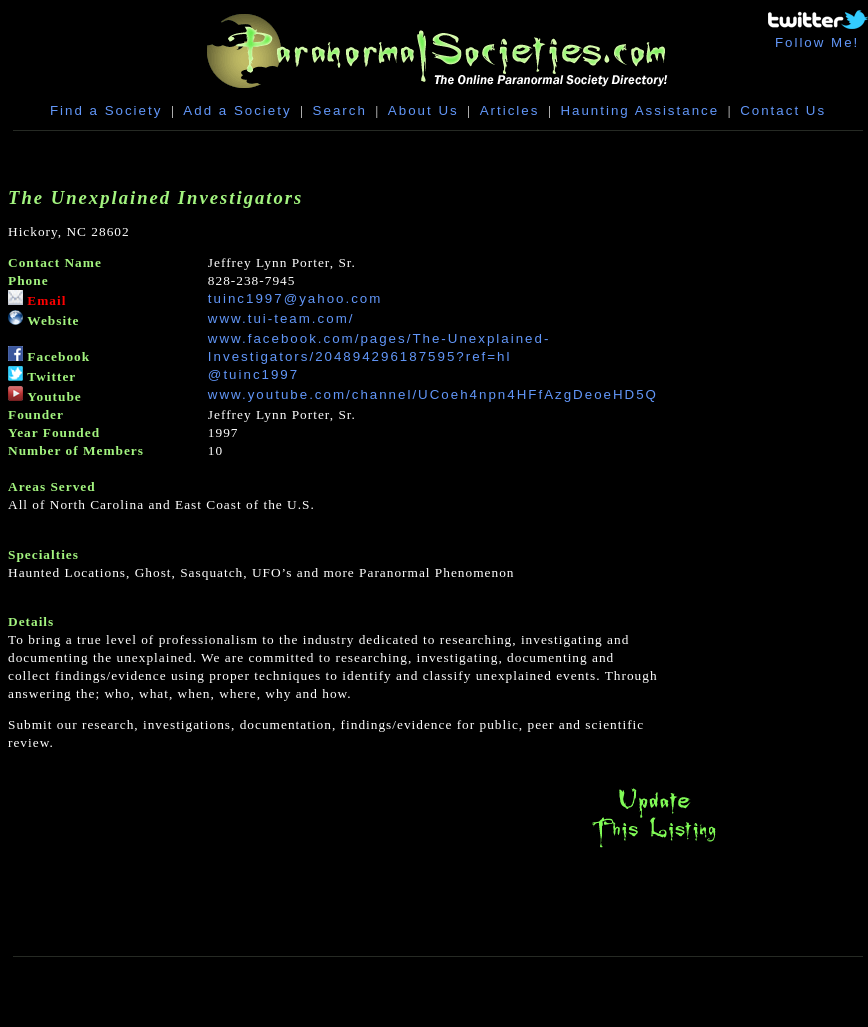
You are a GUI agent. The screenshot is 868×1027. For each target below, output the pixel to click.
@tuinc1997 (253, 374)
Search (340, 110)
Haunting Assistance (639, 110)
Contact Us (783, 110)
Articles (510, 110)
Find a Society (106, 110)
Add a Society (237, 110)
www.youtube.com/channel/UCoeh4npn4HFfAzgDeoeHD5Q (433, 394)
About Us (423, 110)
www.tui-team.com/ (281, 318)
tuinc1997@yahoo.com (295, 298)
